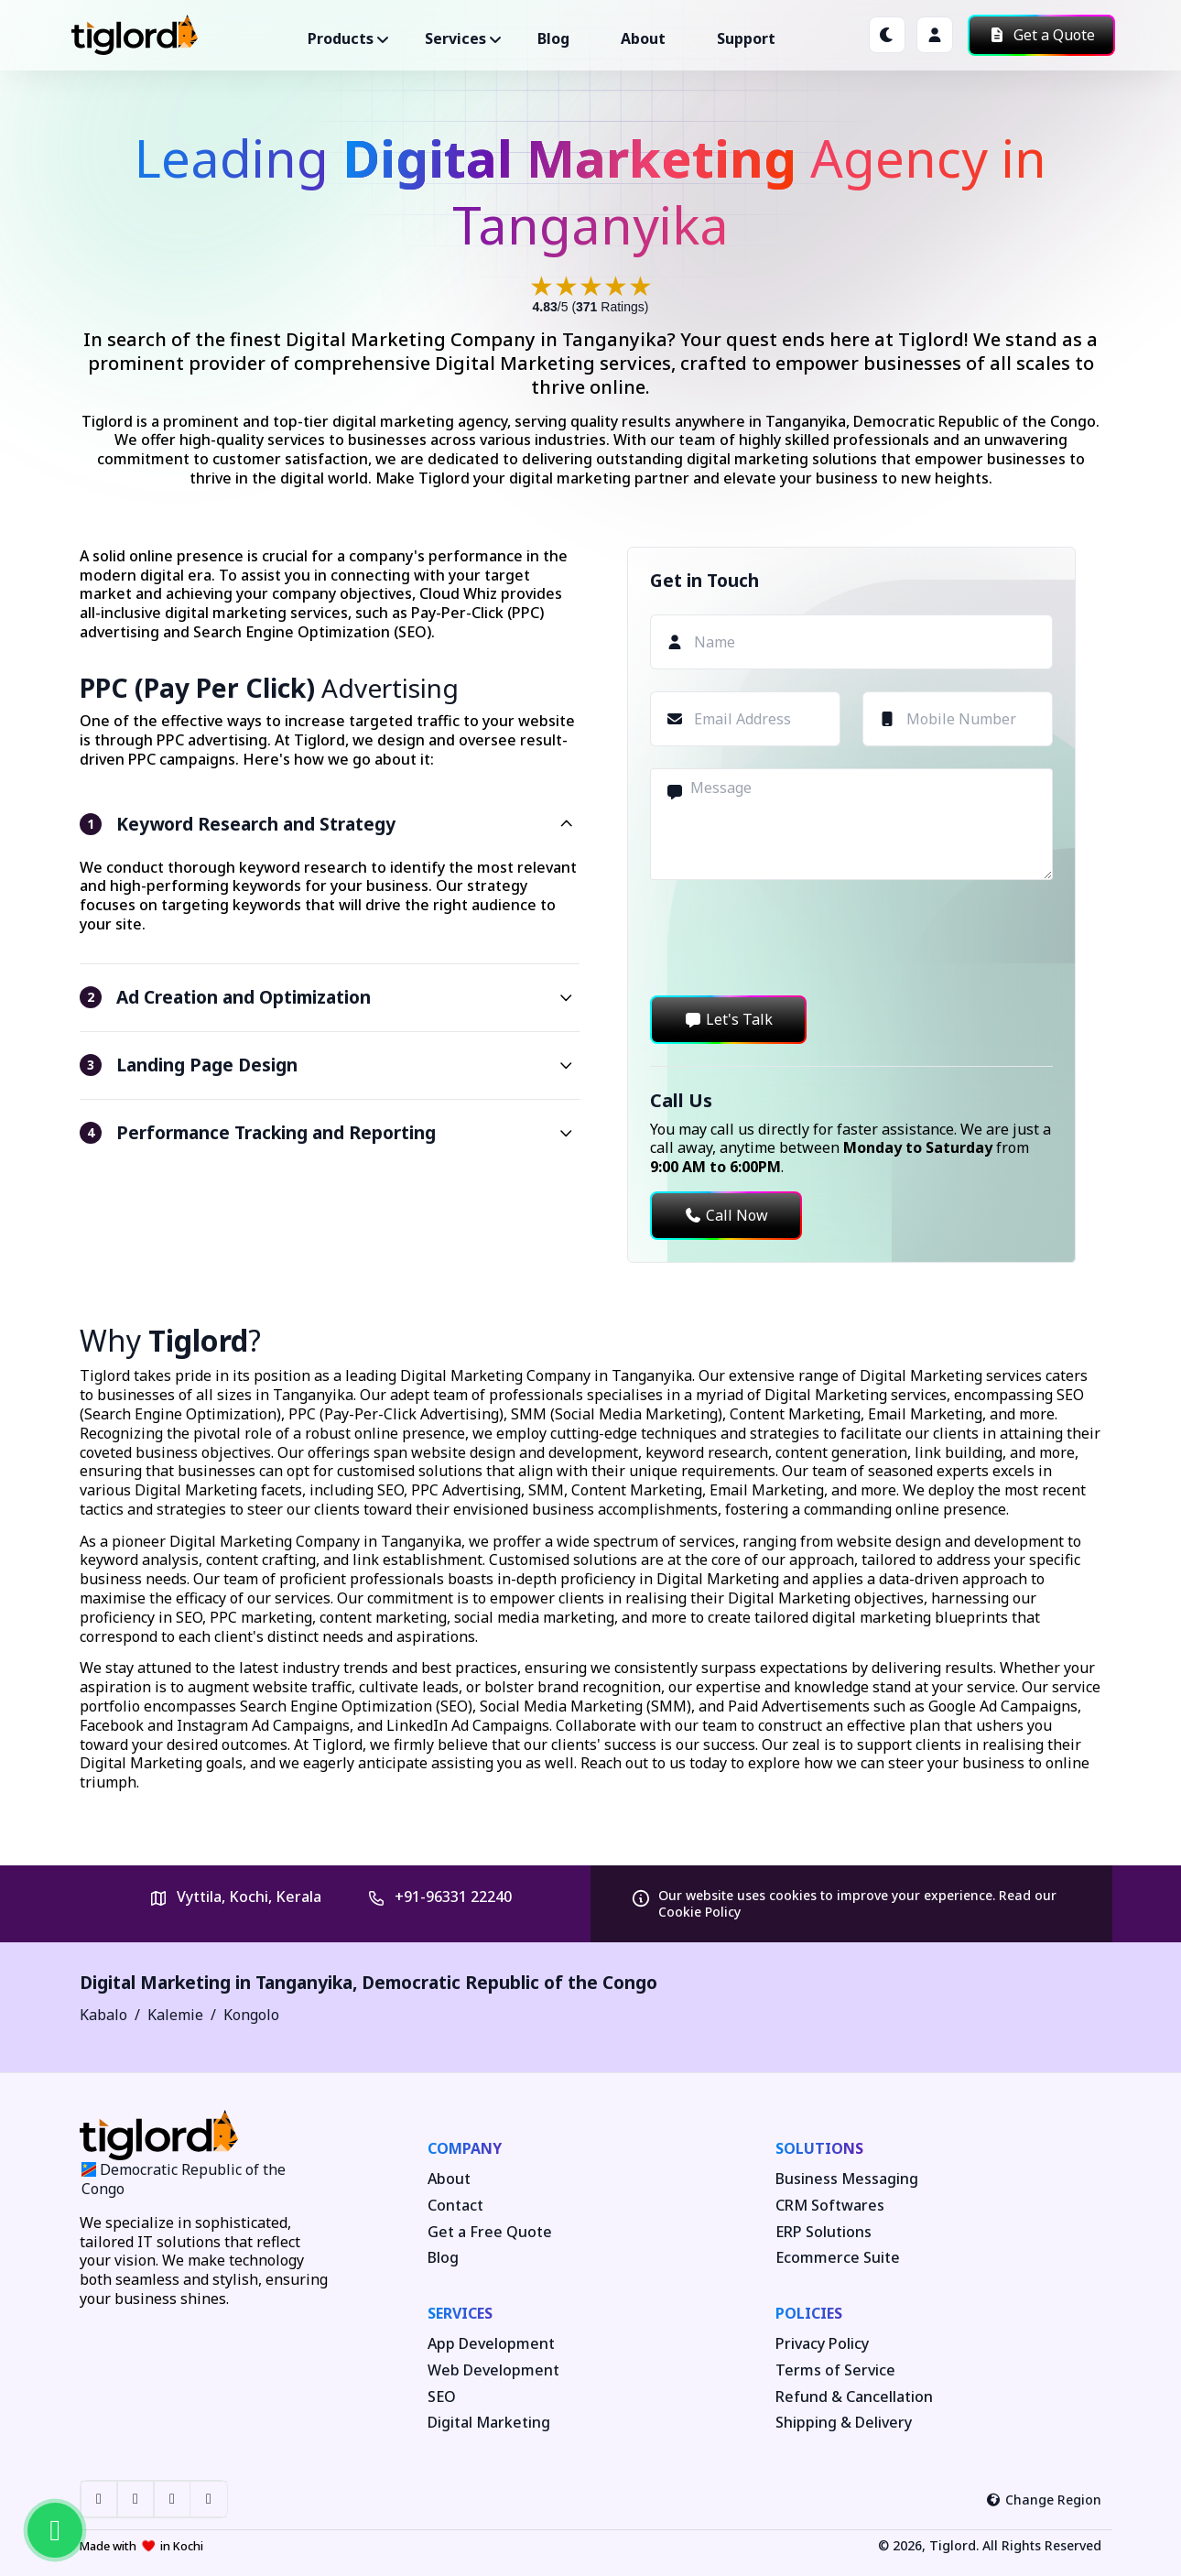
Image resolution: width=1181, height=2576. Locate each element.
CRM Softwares (829, 2205)
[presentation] (789, 937)
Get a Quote (1041, 35)
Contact (455, 2205)
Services (460, 2313)
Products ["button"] (341, 38)
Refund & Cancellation (854, 2397)
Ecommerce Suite (837, 2257)
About (643, 38)
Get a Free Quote (490, 2232)
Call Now (726, 1215)
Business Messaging (846, 2179)
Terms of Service (835, 2370)
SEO (442, 2397)
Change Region (1044, 2499)
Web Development (493, 2370)
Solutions (819, 2148)
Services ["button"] (455, 38)
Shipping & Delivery (843, 2422)
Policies (808, 2313)
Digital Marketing (489, 2422)
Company (465, 2148)
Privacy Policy (822, 2343)
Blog (553, 38)
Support (746, 38)
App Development (491, 2343)
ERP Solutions (823, 2232)
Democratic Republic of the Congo (509, 1982)
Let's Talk (728, 1019)
